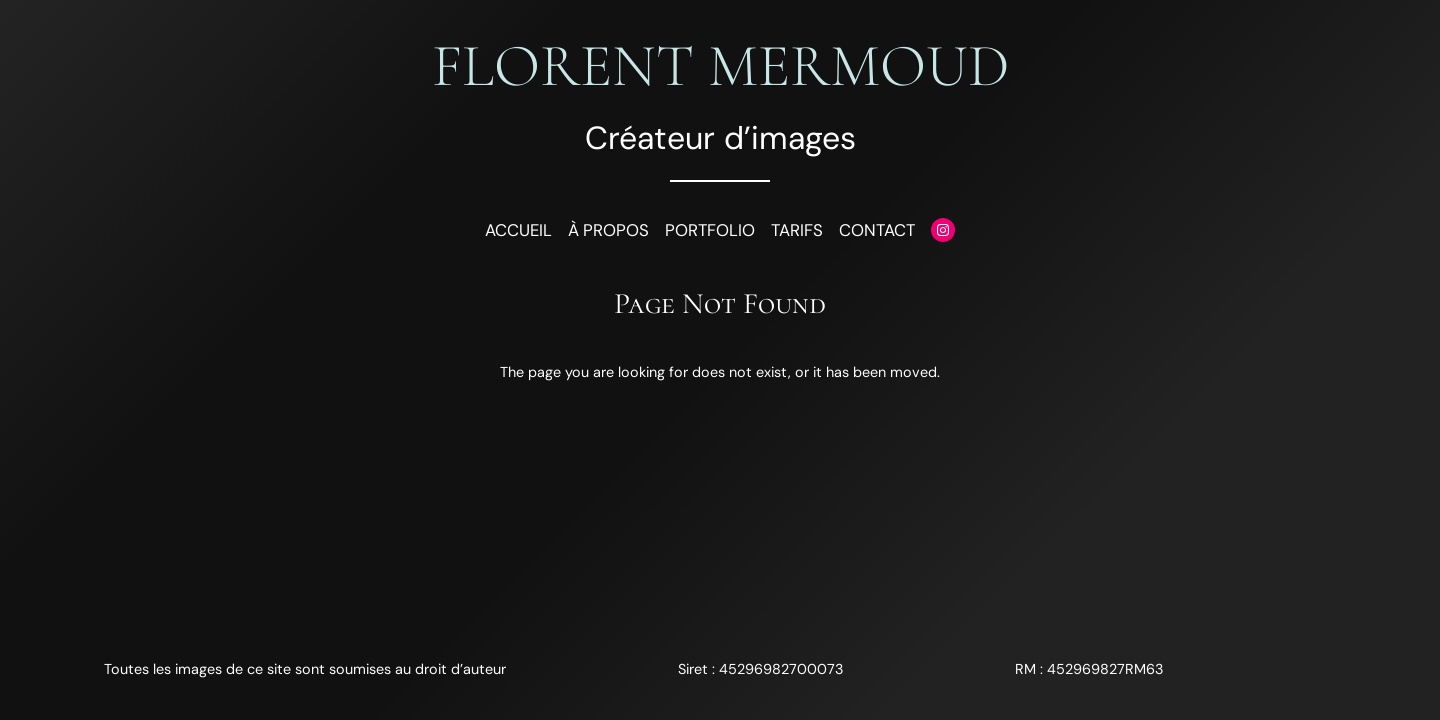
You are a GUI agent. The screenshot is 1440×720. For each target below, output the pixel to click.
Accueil (518, 230)
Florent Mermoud (720, 66)
